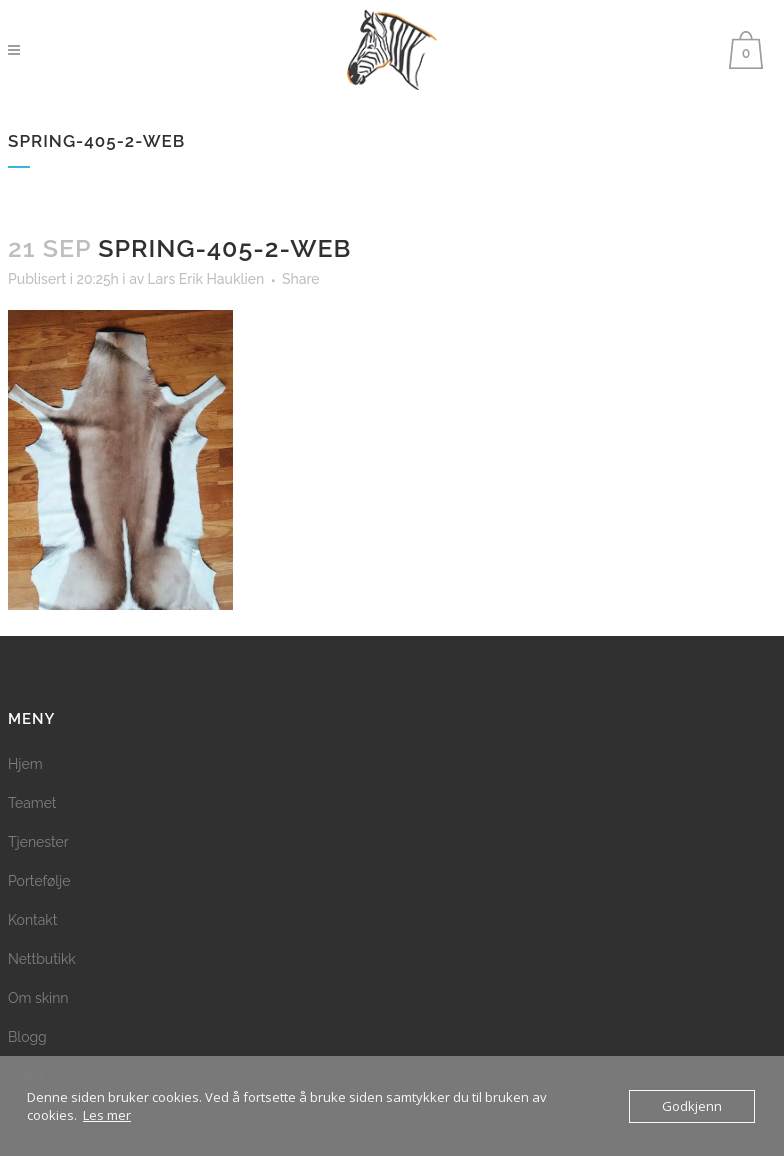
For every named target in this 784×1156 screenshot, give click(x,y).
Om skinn (38, 998)
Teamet (32, 803)
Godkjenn (692, 1106)
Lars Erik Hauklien (205, 279)
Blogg (27, 1037)
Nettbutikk (42, 959)
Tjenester (38, 842)
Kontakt (32, 920)
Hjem (25, 764)
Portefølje (39, 881)
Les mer (107, 1115)
